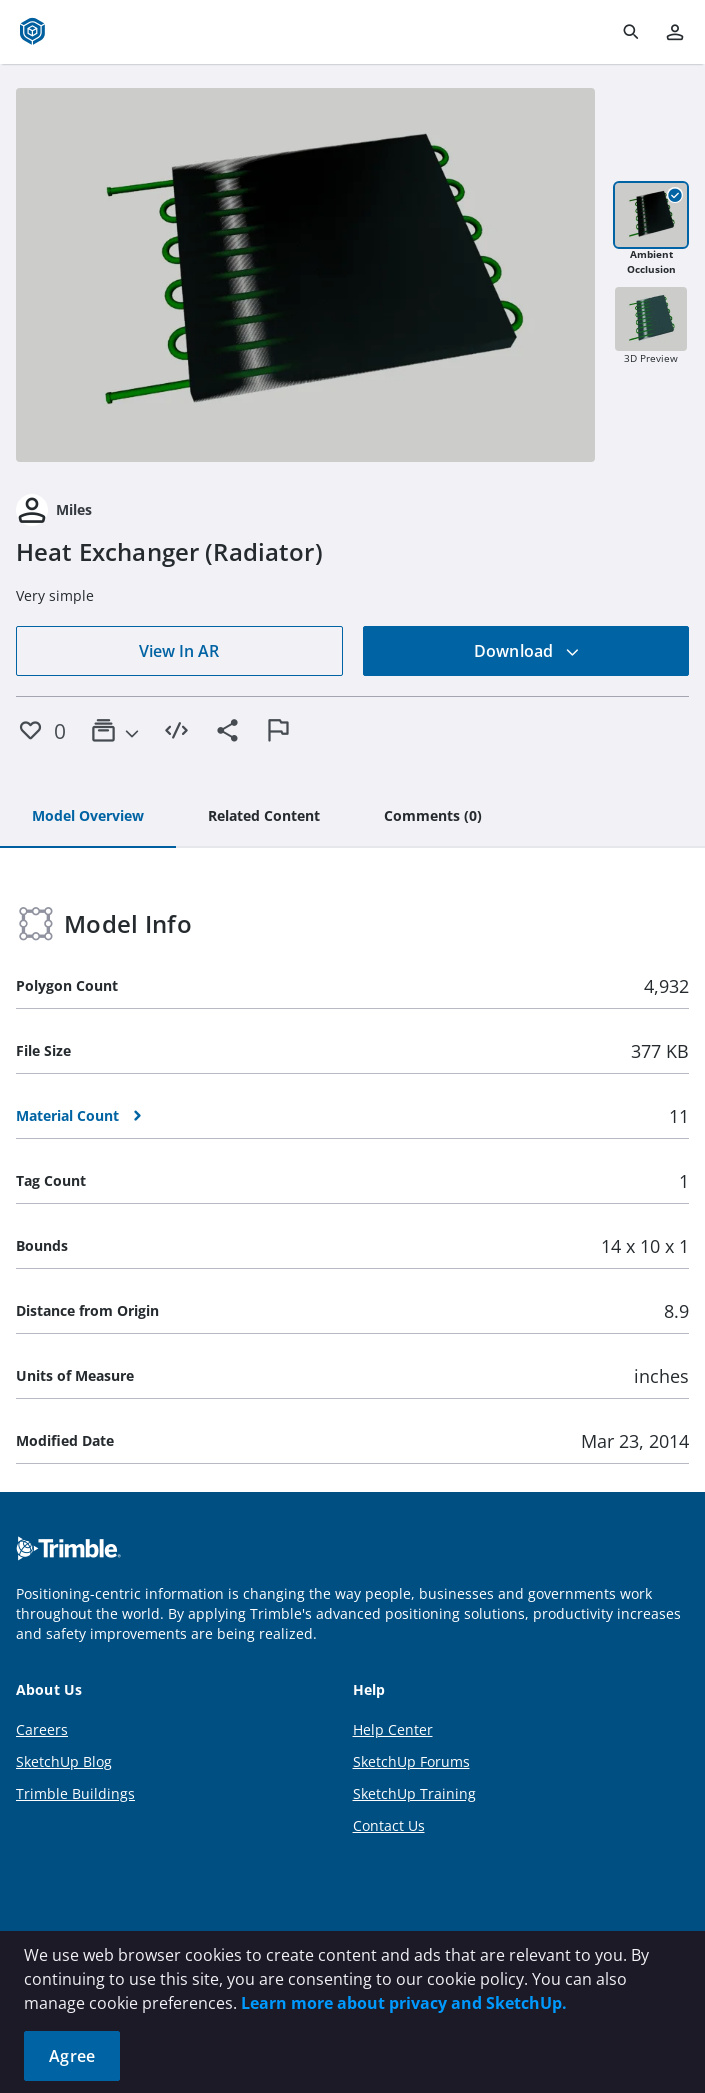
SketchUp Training (414, 1793)
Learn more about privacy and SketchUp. (404, 2003)
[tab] (88, 817)
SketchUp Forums (411, 1761)
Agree (72, 2056)
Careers (42, 1729)
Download (527, 651)
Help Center (393, 1729)
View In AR (179, 651)
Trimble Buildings (75, 1793)
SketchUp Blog (64, 1761)
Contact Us (389, 1825)
